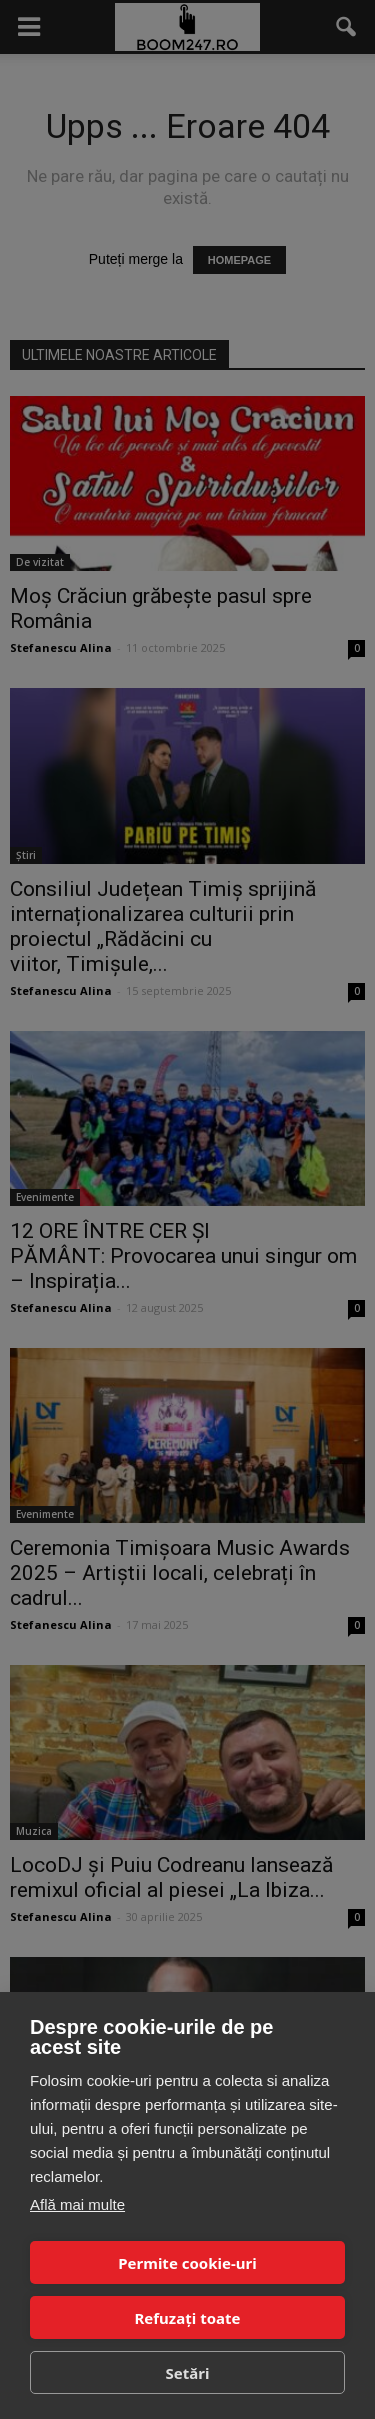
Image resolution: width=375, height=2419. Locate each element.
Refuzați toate (188, 2318)
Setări (188, 2373)
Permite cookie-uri (187, 2263)
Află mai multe (77, 2204)
